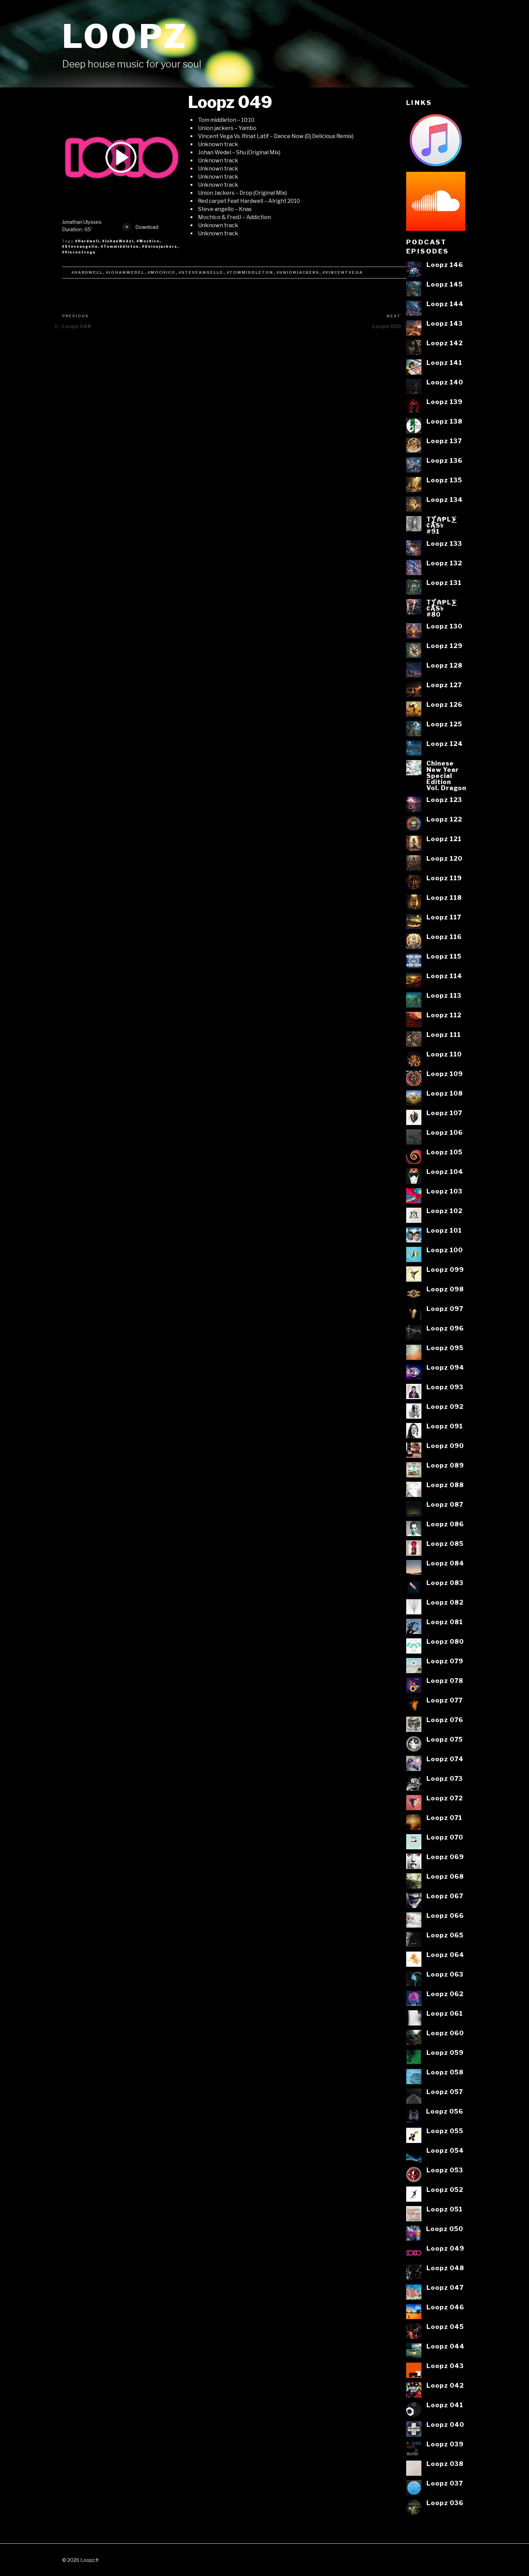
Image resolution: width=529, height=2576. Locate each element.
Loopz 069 (445, 1857)
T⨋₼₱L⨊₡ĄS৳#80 (441, 608)
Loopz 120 (444, 858)
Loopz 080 (445, 1641)
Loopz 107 (444, 1113)
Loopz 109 (444, 1074)
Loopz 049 (445, 2248)
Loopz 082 (445, 1602)
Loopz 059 (445, 2052)
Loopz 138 (444, 421)
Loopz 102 (444, 1211)
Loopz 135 (444, 480)
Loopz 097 (444, 1309)
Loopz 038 (445, 2464)
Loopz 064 (445, 1955)
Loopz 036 (445, 2503)
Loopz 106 (444, 1132)
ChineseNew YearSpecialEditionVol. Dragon (446, 775)
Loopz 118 (444, 897)
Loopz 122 (444, 819)
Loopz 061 (444, 2013)
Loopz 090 (445, 1446)
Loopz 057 (444, 2092)
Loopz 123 (444, 800)
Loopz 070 (444, 1837)
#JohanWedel (118, 241)
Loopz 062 (445, 1994)
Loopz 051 (444, 2209)
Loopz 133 (444, 543)
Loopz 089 (445, 1465)
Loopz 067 (444, 1896)
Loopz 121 (444, 839)
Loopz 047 (445, 2287)
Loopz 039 (445, 2444)
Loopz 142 (444, 343)
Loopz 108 (444, 1093)
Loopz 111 (443, 1034)
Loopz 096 (445, 1328)
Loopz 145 (444, 284)
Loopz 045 (445, 2327)
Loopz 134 (444, 500)
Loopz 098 (445, 1289)
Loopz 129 (444, 646)
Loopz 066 (445, 1915)
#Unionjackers (159, 246)
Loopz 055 (444, 2131)
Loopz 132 (444, 563)
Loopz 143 (444, 323)
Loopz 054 (445, 2150)
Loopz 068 (445, 1876)
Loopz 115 (444, 956)
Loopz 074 (445, 1759)
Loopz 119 (444, 878)
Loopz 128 (444, 665)
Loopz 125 (444, 724)
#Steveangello (80, 246)
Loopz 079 (444, 1661)
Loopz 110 (444, 1054)
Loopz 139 (444, 402)
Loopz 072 (444, 1798)
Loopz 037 (444, 2483)
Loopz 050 (444, 2229)
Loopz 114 (444, 976)
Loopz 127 (444, 685)
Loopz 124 (444, 744)
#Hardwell (87, 241)
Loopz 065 (445, 1935)
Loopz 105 (444, 1152)
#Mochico (148, 241)
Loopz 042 (445, 2385)
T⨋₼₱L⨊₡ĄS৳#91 (441, 525)
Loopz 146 (444, 265)
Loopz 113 (444, 995)
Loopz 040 (445, 2424)
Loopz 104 (444, 1172)
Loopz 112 (444, 1015)
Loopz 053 (444, 2170)
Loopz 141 (444, 362)
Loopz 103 (444, 1191)
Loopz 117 (443, 917)
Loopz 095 (445, 1348)
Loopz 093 (445, 1387)
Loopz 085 (445, 1543)
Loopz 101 (444, 1230)
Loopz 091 (444, 1426)
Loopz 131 (444, 583)
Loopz (125, 36)
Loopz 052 (444, 2189)
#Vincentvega (78, 252)
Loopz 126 (444, 704)
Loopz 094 (445, 1367)
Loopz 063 (445, 1974)
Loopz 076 (444, 1720)
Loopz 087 (444, 1504)
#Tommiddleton (120, 246)
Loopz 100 (444, 1250)
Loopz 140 (444, 382)
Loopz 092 (445, 1406)
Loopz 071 (444, 1818)
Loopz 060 (445, 2033)
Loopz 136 (444, 460)
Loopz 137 (444, 441)
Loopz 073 (444, 1778)
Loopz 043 (445, 2366)
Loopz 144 (445, 304)
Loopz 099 (445, 1269)
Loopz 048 (445, 2268)
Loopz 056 (444, 2111)
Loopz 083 (445, 1583)
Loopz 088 (445, 1485)
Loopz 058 (445, 2072)
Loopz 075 (444, 1739)
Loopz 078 (444, 1681)
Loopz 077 (444, 1700)
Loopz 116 (444, 937)
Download (140, 227)
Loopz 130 (444, 626)
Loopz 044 (445, 2346)
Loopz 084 (445, 1563)
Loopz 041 (444, 2405)
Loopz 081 (444, 1622)
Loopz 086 (445, 1524)
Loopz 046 (445, 2307)
